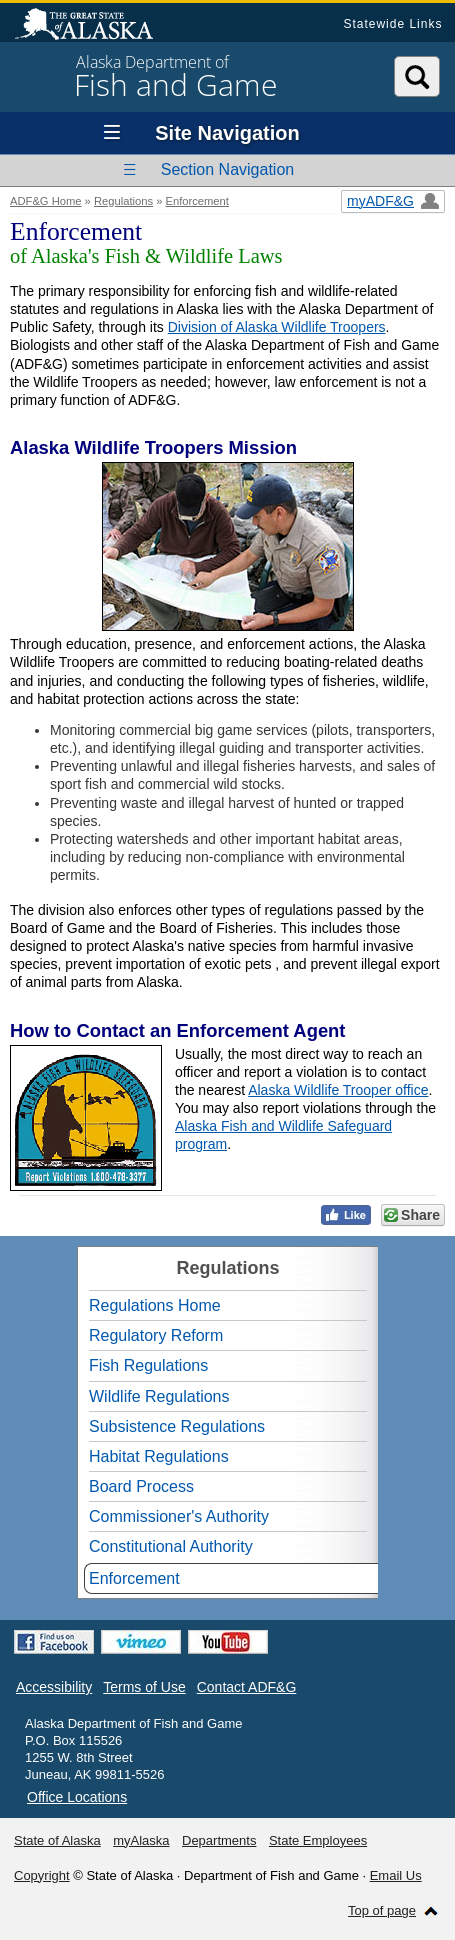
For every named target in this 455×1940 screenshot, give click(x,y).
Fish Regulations (148, 1365)
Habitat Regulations (159, 1456)
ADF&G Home (46, 201)
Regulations (123, 201)
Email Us (396, 1875)
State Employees (318, 1840)
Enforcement (197, 201)
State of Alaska (94, 26)
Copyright (42, 1875)
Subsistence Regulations (177, 1426)
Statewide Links (392, 24)
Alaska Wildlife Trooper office (338, 1090)
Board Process (141, 1486)
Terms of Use (144, 1687)
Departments (219, 1840)
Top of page (382, 1910)
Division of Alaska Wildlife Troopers (277, 327)
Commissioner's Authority (179, 1516)
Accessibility (54, 1687)
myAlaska (141, 1840)
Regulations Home (155, 1305)
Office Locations (77, 1797)
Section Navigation (227, 169)
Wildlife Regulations (159, 1396)
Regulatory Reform (156, 1335)
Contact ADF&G (247, 1687)
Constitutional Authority (171, 1546)
